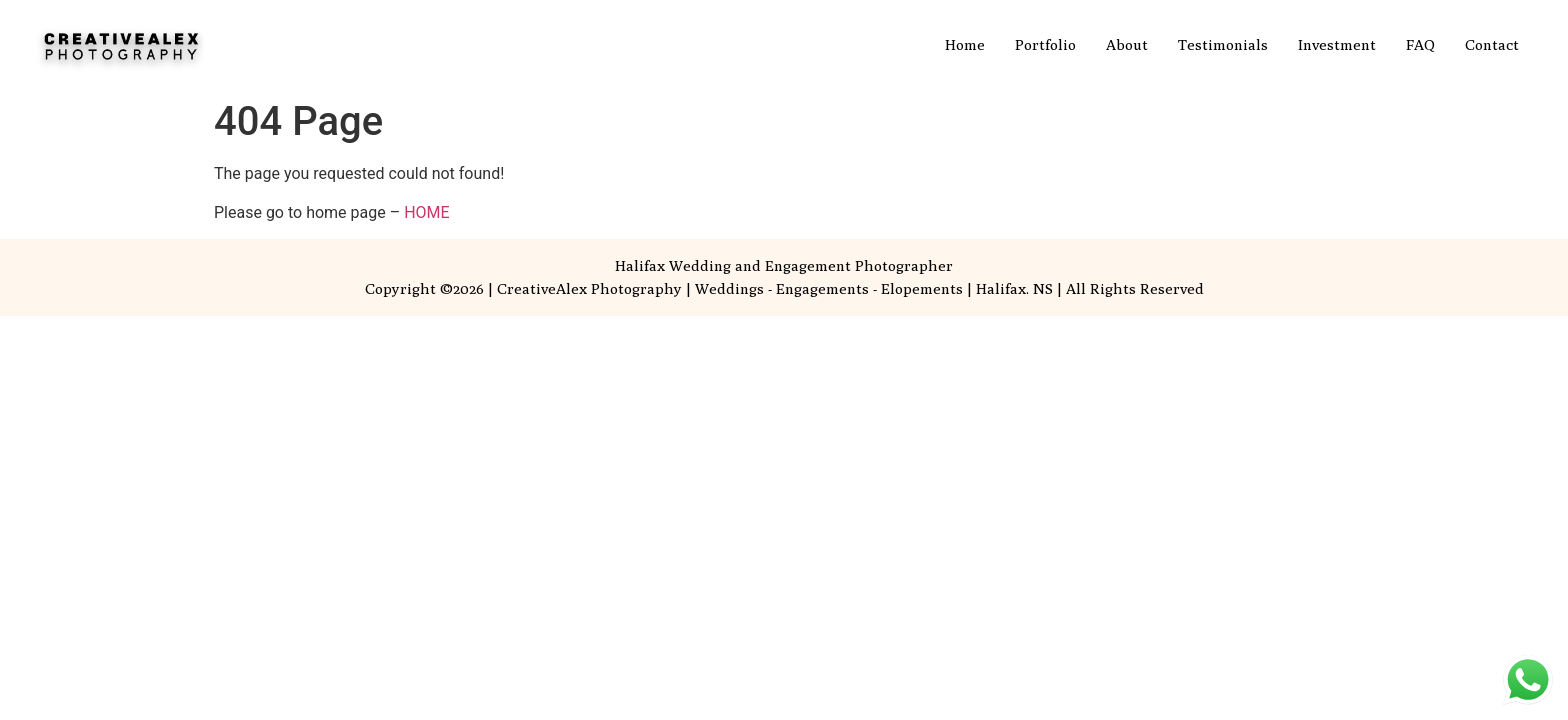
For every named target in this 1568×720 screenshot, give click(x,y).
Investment (1337, 44)
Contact (1492, 44)
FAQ (1420, 44)
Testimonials (1223, 44)
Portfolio (1045, 44)
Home (965, 44)
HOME (426, 212)
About (1127, 44)
